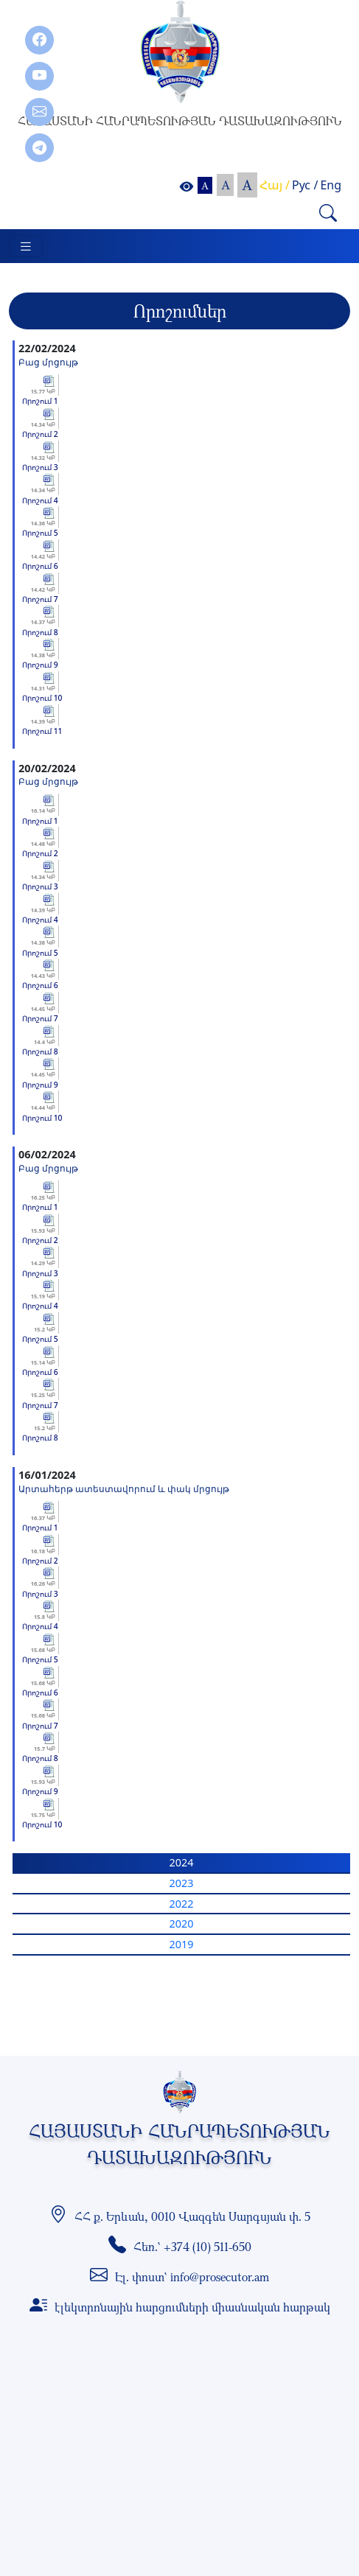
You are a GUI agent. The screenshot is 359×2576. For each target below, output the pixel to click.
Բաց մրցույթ (48, 362)
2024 (182, 1862)
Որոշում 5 (40, 533)
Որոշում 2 (40, 434)
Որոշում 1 (40, 401)
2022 (182, 1904)
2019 (182, 1944)
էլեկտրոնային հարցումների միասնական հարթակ (192, 2307)
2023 (182, 1883)
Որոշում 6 (40, 566)
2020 (182, 1924)
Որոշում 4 (40, 500)
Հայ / (274, 185)
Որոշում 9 (40, 664)
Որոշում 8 (40, 632)
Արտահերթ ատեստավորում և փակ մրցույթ (123, 1488)
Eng (330, 185)
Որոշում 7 (40, 599)
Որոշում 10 (42, 698)
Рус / (305, 185)
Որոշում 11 (42, 731)
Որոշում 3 (40, 467)
